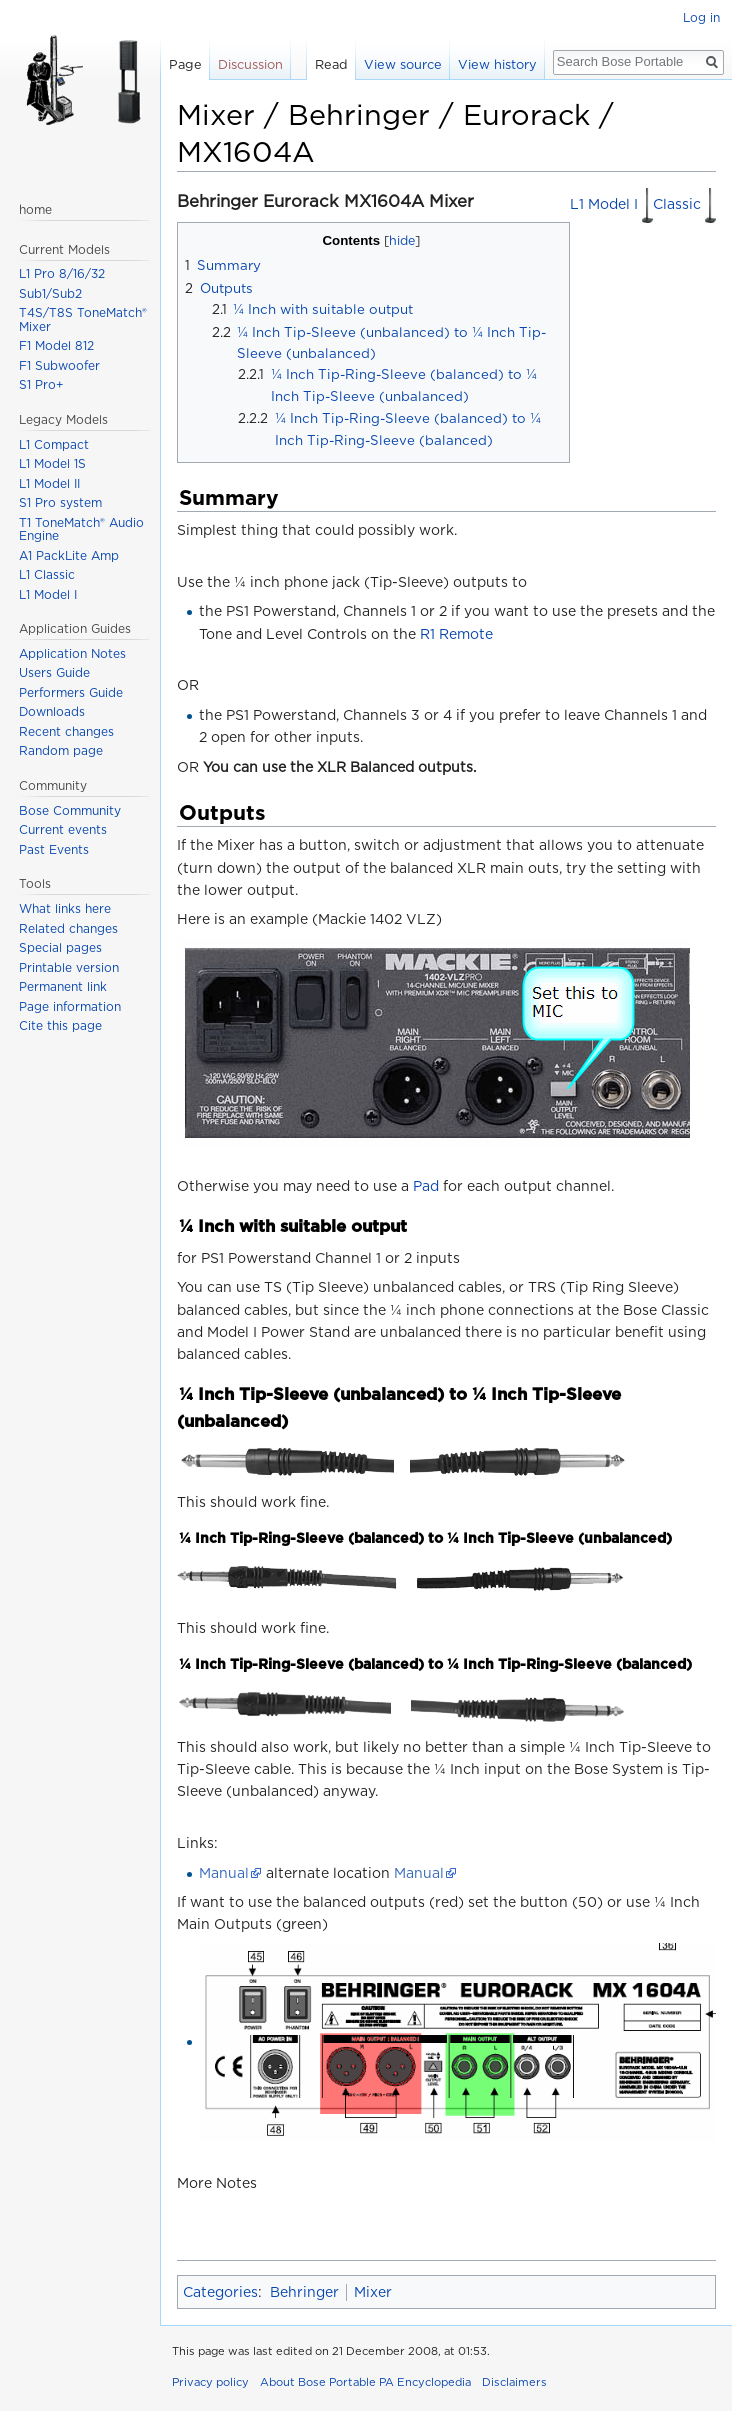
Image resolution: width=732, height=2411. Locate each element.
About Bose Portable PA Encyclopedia (365, 2382)
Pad (426, 1186)
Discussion (250, 64)
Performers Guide (71, 692)
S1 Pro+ (41, 384)
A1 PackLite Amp (69, 555)
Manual (224, 1873)
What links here (65, 908)
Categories (220, 2292)
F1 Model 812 (56, 345)
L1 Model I (611, 204)
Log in (701, 17)
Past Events (54, 849)
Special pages (60, 947)
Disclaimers (514, 2382)
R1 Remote (456, 634)
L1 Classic (47, 574)
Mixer (373, 2292)
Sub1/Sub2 (50, 293)
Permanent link (63, 986)
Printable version (69, 967)
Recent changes (66, 731)
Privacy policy (210, 2382)
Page (185, 64)
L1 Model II (49, 483)
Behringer (304, 2292)
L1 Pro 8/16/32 (62, 273)
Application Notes (72, 653)
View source (403, 64)
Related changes (68, 928)
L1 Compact (54, 444)
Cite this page (60, 1025)
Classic (684, 204)
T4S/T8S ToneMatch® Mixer (83, 319)
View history (497, 64)
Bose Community (70, 810)
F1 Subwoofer (59, 365)
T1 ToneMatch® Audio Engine (81, 529)
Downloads (52, 711)
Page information (70, 1006)
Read (331, 64)
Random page (61, 750)
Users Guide (54, 672)
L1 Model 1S (52, 463)
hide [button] (402, 240)
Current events (63, 829)
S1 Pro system (60, 502)
